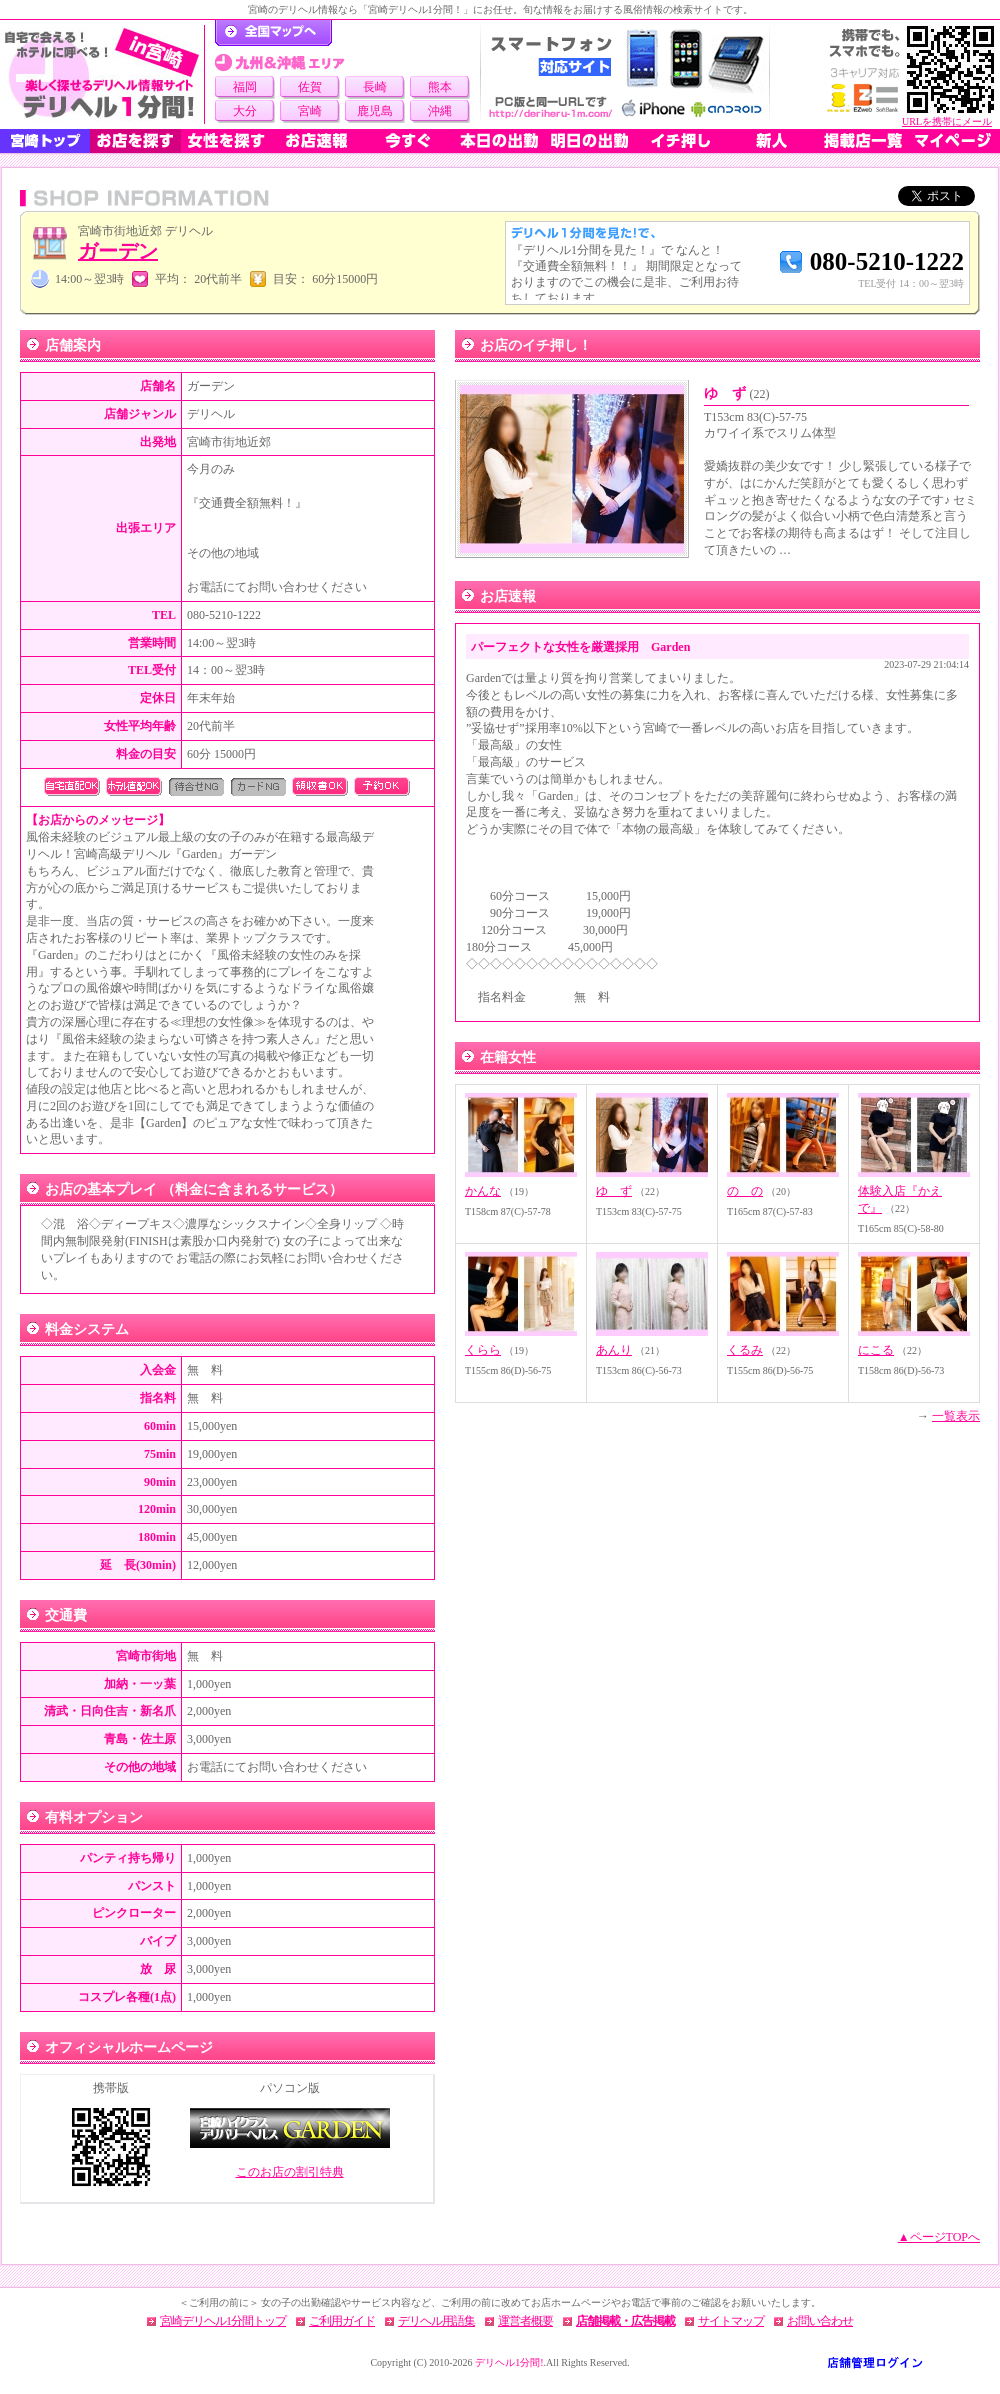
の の (745, 1191)
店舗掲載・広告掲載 (625, 2321)
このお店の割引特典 (290, 2172)
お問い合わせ (820, 2321)
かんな (483, 1191)
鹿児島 (375, 111)
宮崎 (310, 111)
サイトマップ (731, 2321)
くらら (483, 1350)
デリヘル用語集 (436, 2321)
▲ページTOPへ (939, 2237)
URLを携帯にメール (947, 121)
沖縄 (440, 111)
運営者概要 (525, 2321)
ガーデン (118, 251)
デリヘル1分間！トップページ (273, 33)
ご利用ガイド (342, 2321)
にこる (876, 1350)
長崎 (375, 87)
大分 (245, 111)
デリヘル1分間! (509, 2362)
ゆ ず (737, 393)
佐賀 (310, 87)
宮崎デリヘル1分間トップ (223, 2321)
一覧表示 (956, 1416)
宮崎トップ (45, 141)
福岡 (245, 87)
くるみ (745, 1350)
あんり (614, 1350)
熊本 (440, 87)
